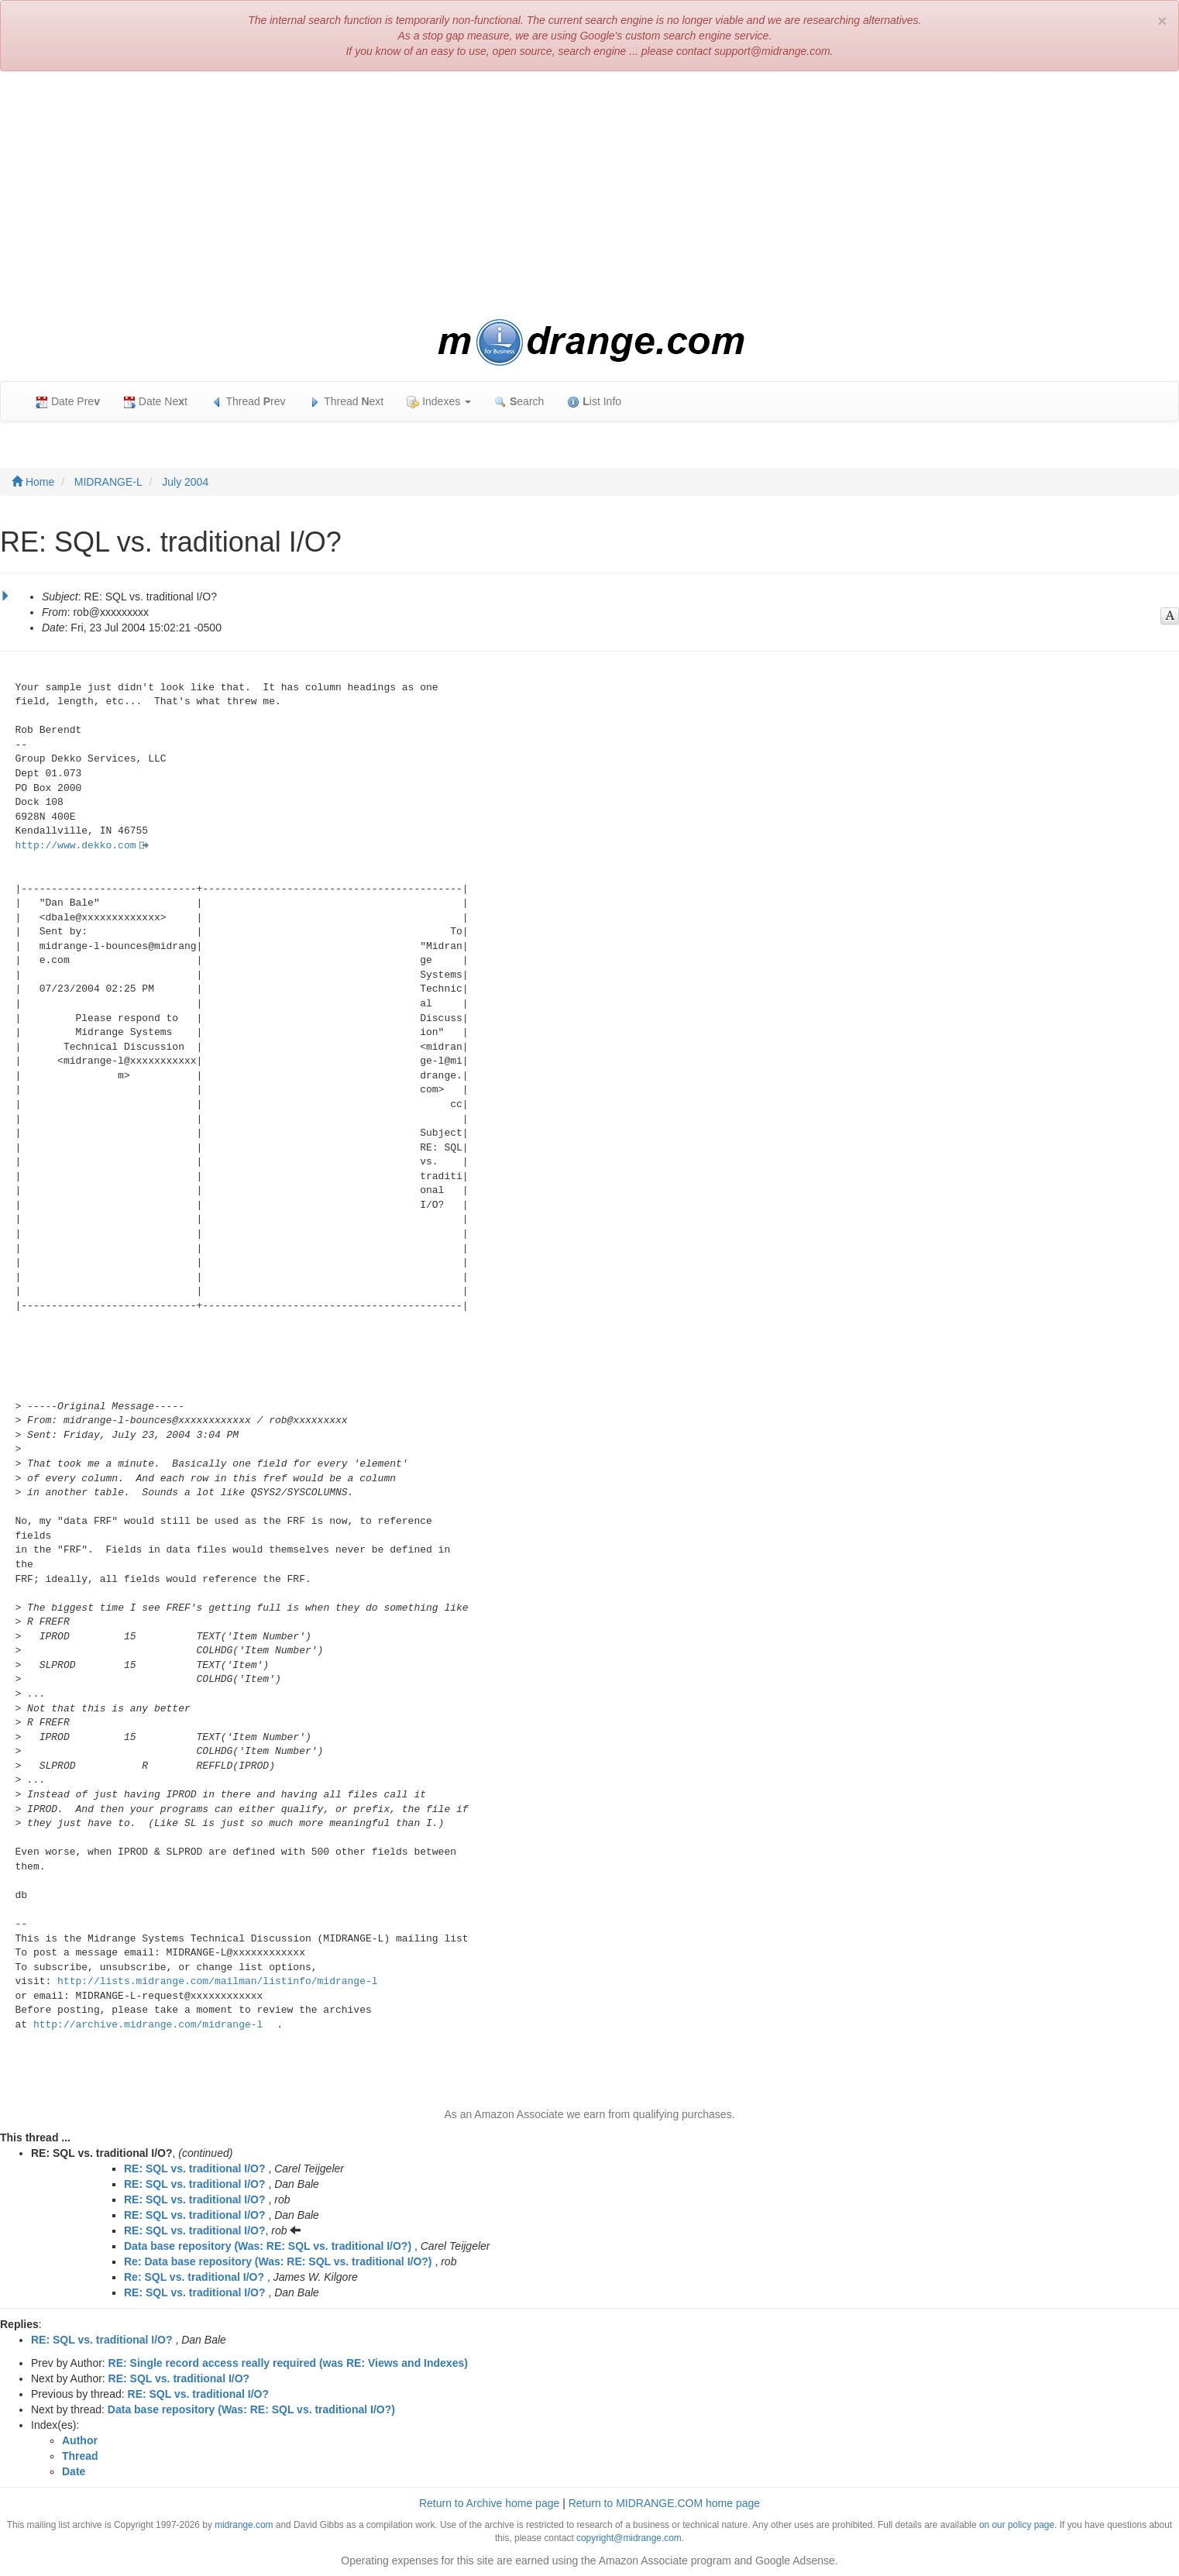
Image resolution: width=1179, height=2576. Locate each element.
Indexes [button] (439, 401)
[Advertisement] (589, 195)
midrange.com (244, 2524)
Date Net (155, 401)
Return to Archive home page (489, 2503)
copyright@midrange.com (629, 2538)
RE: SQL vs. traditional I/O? (195, 2168)
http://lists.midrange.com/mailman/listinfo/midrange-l (217, 1981)
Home (33, 482)
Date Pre (68, 401)
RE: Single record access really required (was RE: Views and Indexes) (288, 2363)
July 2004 (185, 482)
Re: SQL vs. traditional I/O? (194, 2277)
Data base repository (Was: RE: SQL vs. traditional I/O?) (267, 2246)
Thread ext (346, 401)
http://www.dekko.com (75, 845)
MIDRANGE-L (108, 482)
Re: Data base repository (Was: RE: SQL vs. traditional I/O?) (278, 2261)
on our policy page (1016, 2524)
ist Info (594, 401)
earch (519, 401)
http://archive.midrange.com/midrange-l (148, 2025)
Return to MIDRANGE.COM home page (664, 2503)
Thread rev (248, 401)
